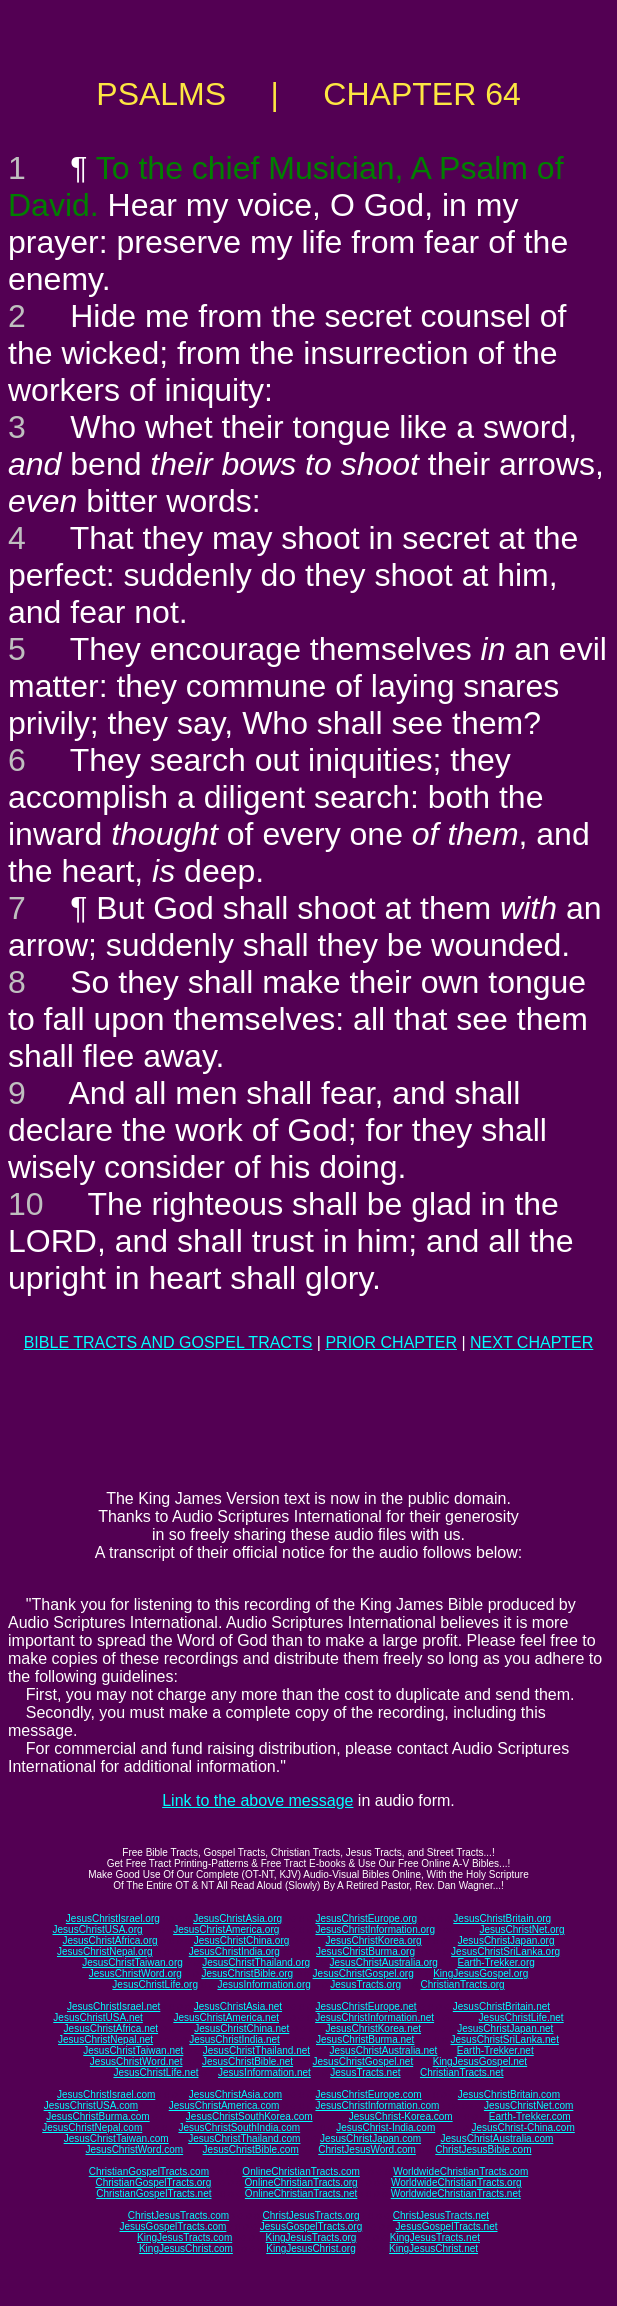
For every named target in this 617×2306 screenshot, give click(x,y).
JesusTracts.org (365, 1984)
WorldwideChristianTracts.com (460, 2171)
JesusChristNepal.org (105, 1951)
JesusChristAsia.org (237, 1918)
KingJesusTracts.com (184, 2237)
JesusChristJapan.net (505, 2028)
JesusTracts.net (365, 2072)
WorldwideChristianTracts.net (456, 2193)
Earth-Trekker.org (495, 1962)
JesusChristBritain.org (502, 1918)
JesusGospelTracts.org (311, 2226)
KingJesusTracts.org (311, 2237)
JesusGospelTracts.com (173, 2226)
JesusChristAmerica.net (226, 2017)
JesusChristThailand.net (256, 2050)
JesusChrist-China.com (522, 2127)
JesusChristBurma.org (365, 1951)
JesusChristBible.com (251, 2149)
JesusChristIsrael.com (106, 2094)
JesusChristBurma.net (365, 2039)
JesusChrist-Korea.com (401, 2116)
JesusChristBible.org (247, 1973)
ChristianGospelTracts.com (149, 2171)
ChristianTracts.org (463, 1984)
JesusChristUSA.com (91, 2105)
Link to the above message (257, 1800)
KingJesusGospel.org (480, 1973)
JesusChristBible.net (247, 2061)
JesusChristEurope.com (368, 2094)
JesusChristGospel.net (363, 2061)
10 (26, 1204)
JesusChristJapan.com (370, 2138)
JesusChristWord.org (135, 1973)
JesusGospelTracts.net (447, 2226)
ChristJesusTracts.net (441, 2215)
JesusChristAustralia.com (497, 2138)
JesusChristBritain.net (501, 2006)
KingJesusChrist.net (433, 2248)
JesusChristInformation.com (377, 2105)
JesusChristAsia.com (235, 2094)
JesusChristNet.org (521, 1929)
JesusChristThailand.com (244, 2138)
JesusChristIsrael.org (113, 1918)
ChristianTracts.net (462, 2072)
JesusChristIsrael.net (113, 2006)
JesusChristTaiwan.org (132, 1962)
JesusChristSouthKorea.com (249, 2116)
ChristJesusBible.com (483, 2149)
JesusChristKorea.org (373, 1940)
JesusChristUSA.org (98, 1929)
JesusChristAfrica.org (110, 1940)
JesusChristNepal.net (105, 2039)
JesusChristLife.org (155, 1984)
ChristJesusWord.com (367, 2149)
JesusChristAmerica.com (224, 2105)
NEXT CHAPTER (531, 1342)
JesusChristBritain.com (509, 2094)
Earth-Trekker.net (495, 2050)
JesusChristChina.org (242, 1940)
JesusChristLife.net (521, 2017)
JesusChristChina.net (241, 2028)
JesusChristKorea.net (373, 2028)
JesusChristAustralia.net (384, 2050)
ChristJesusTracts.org (311, 2215)
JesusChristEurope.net (365, 2006)
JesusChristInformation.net (374, 2017)
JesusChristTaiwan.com (116, 2138)
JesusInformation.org (263, 1984)
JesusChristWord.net (136, 2061)
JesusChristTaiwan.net (133, 2050)
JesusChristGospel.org (363, 1973)
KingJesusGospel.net (480, 2061)
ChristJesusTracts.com (178, 2215)
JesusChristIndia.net (234, 2039)
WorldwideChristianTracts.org (456, 2182)
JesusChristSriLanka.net (505, 2039)
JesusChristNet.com (528, 2105)
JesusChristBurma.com (97, 2116)
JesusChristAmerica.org (226, 1929)
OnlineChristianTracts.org (301, 2182)
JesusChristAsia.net (238, 2006)
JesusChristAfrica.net (111, 2028)
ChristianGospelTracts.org (153, 2182)
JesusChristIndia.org (234, 1951)
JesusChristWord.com (135, 2149)
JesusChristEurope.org (366, 1918)
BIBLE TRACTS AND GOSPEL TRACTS (168, 1342)
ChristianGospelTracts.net (153, 2193)
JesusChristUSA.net (97, 2017)
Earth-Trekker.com (530, 2116)
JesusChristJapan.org (506, 1940)
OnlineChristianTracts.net (301, 2193)
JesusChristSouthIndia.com (239, 2127)
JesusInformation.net (264, 2072)
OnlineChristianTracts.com (300, 2171)
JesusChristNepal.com (92, 2127)
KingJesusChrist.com (186, 2248)
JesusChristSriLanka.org (505, 1951)
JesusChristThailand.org (256, 1962)
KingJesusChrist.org (310, 2248)
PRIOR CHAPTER (391, 1342)
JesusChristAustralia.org (384, 1962)
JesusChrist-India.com (385, 2127)
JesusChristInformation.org (375, 1929)
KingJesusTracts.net (435, 2237)
